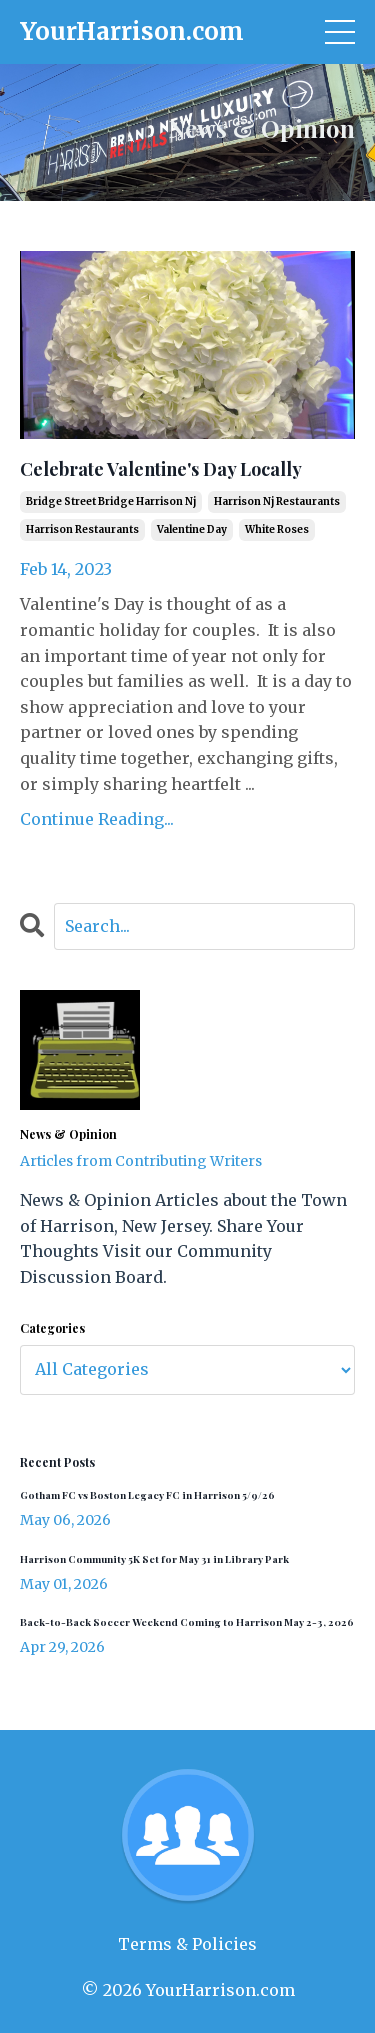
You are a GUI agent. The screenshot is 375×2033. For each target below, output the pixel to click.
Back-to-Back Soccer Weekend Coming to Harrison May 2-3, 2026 (187, 1622)
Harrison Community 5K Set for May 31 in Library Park (154, 1559)
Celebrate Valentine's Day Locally (161, 470)
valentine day (192, 529)
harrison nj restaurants (277, 501)
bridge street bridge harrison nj (111, 501)
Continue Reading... (97, 819)
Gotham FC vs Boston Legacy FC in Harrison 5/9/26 (147, 1495)
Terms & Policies (187, 1944)
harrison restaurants (82, 529)
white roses (277, 529)
